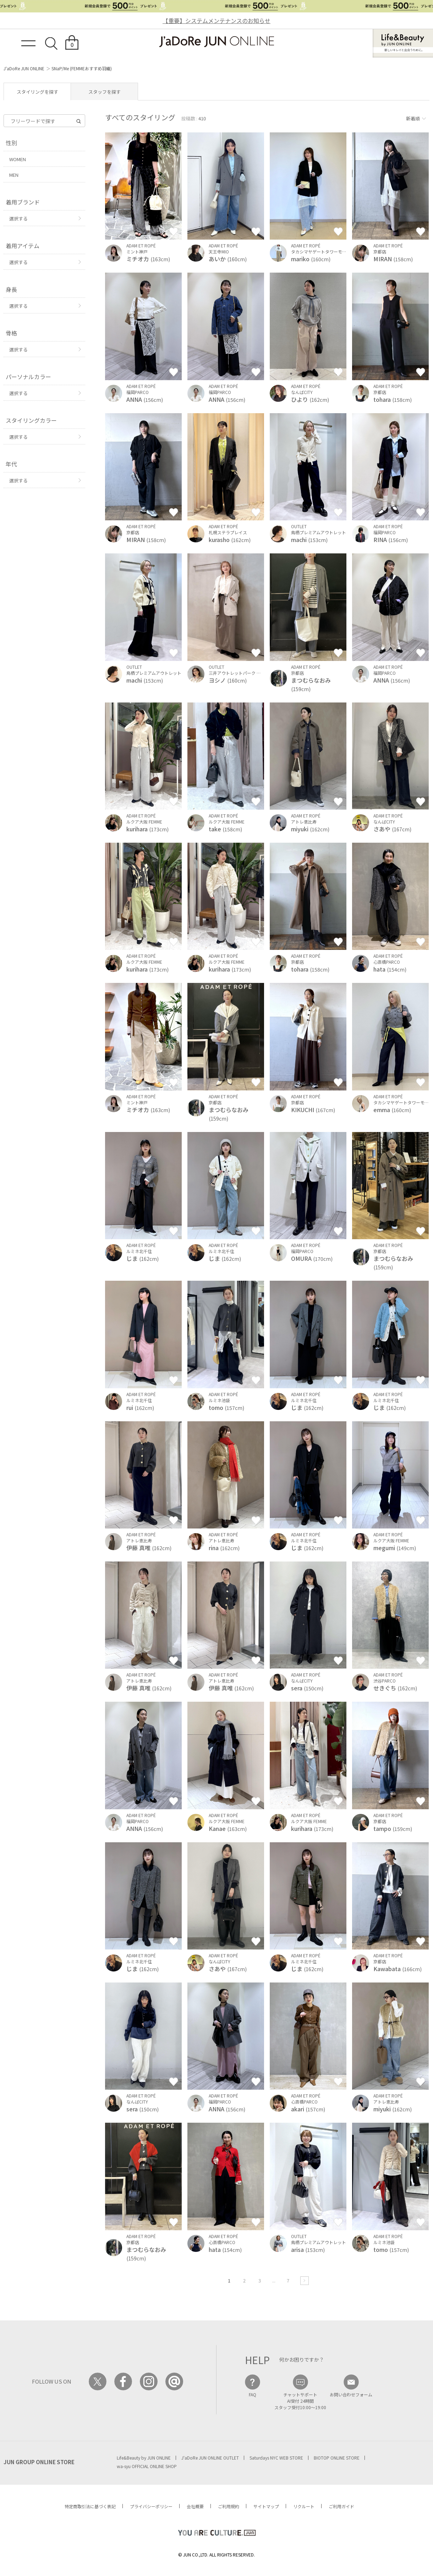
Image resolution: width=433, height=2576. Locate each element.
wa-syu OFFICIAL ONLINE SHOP (147, 2466)
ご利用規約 (228, 2506)
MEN (13, 174)
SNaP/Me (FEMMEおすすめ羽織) (81, 68)
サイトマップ (266, 2506)
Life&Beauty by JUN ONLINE (144, 2458)
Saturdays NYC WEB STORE (276, 2458)
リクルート (303, 2506)
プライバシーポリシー (151, 2506)
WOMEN (17, 159)
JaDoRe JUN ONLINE (216, 41)
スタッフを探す (104, 91)
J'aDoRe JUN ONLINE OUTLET (210, 2458)
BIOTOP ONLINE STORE (337, 2458)
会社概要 (195, 2506)
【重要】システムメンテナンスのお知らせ (216, 20)
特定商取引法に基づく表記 (90, 2506)
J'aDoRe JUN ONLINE (24, 68)
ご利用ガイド (341, 2506)
